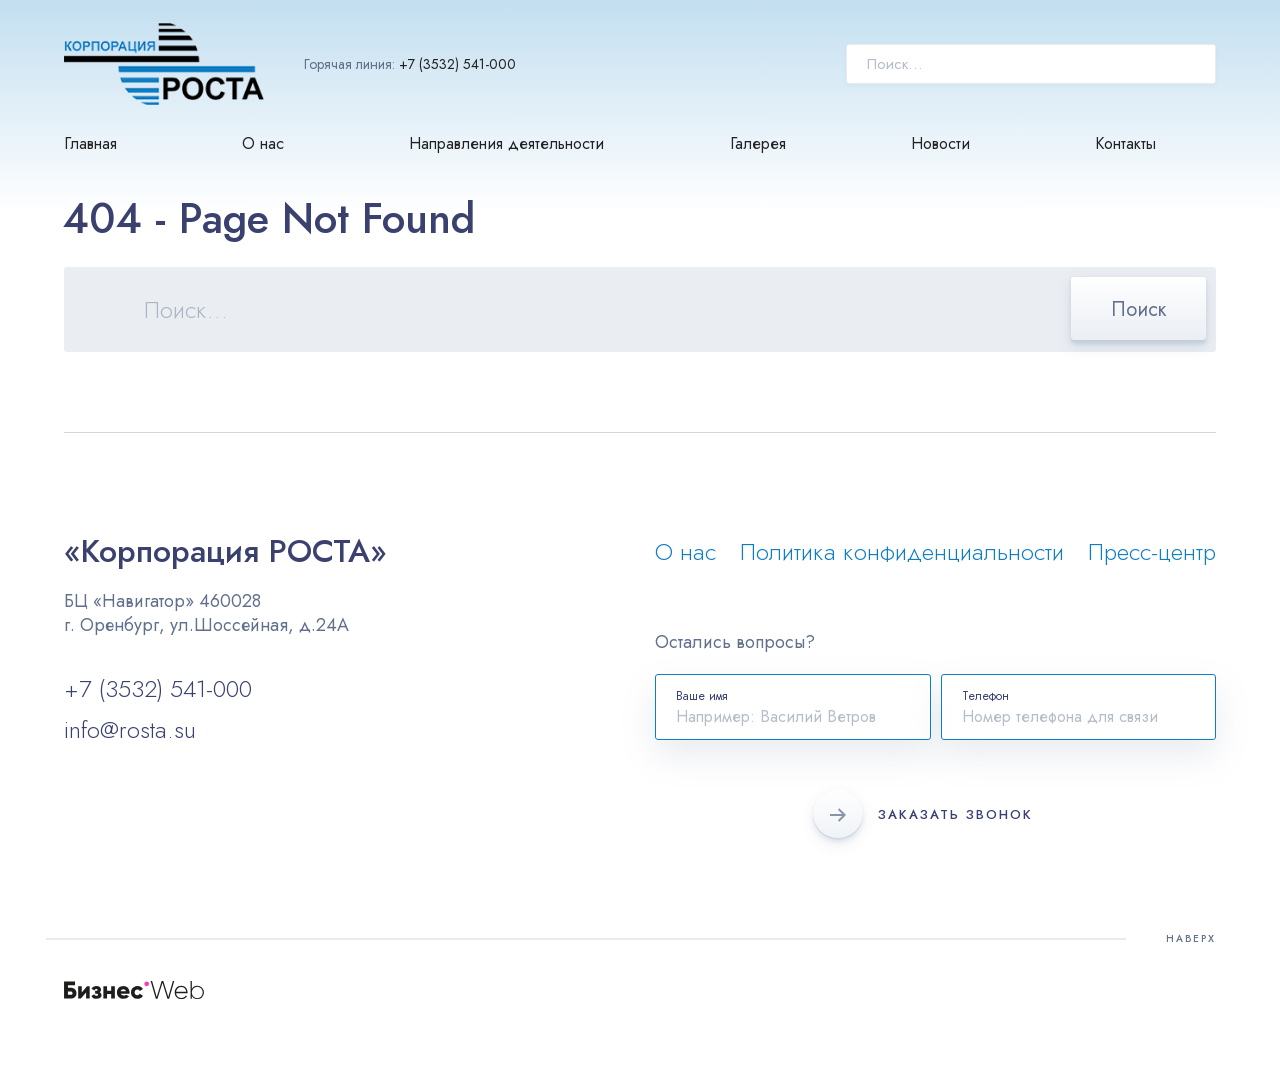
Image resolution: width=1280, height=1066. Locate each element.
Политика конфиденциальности (902, 551)
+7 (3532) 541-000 (457, 64)
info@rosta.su (130, 729)
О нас (263, 143)
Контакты (1125, 143)
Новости (940, 143)
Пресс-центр (1152, 551)
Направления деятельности (506, 143)
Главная (90, 143)
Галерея (758, 143)
